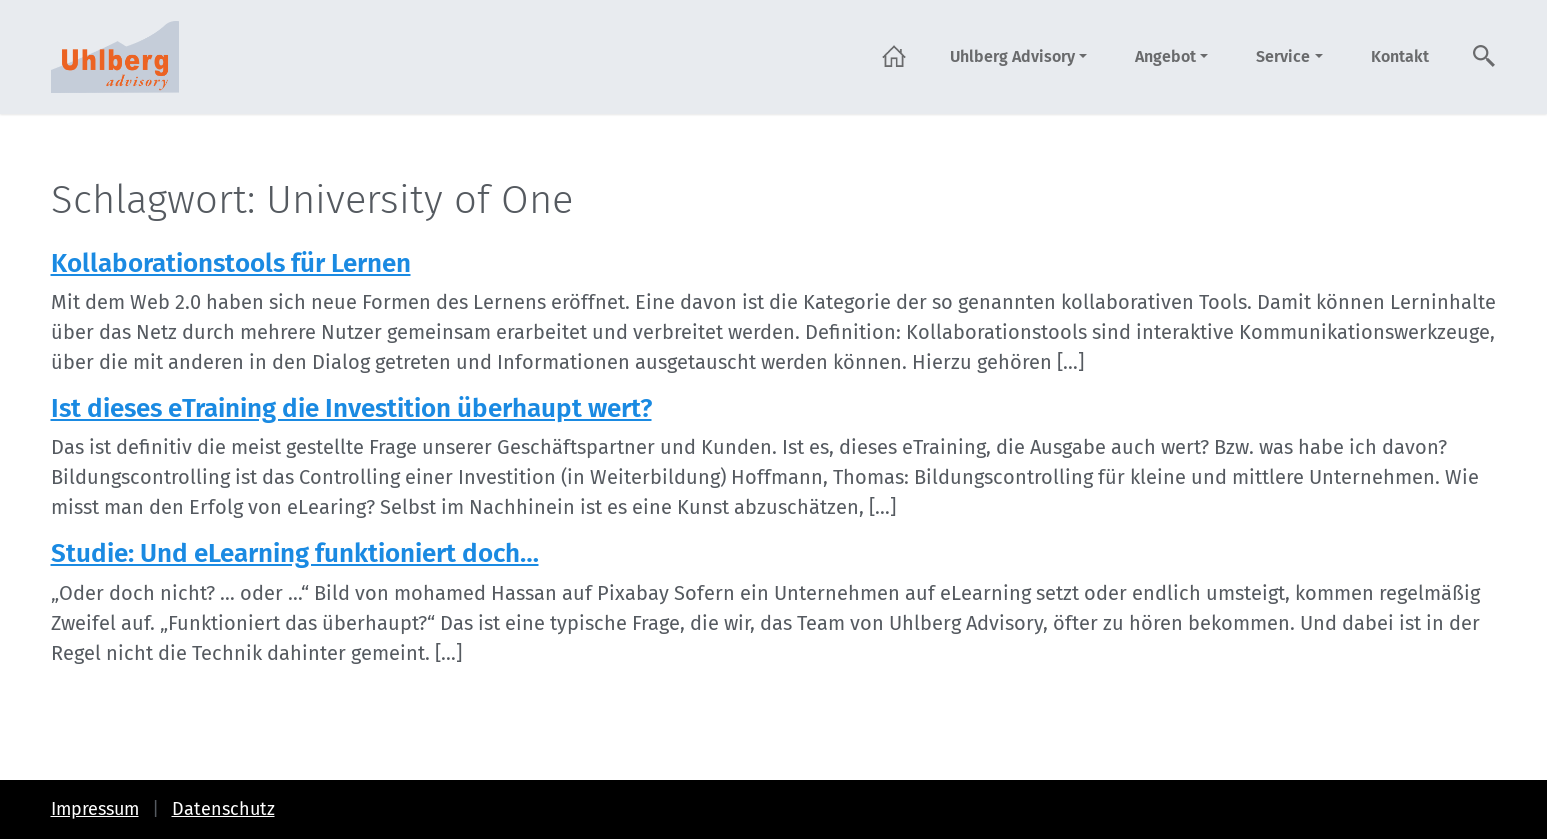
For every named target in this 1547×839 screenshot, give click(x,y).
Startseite (894, 56)
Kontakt (1400, 56)
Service (1283, 56)
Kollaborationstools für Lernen (231, 263)
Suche (1485, 56)
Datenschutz (223, 809)
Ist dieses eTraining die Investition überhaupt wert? (351, 408)
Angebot (1165, 56)
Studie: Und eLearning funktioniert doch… (295, 553)
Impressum (95, 809)
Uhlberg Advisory (1012, 56)
